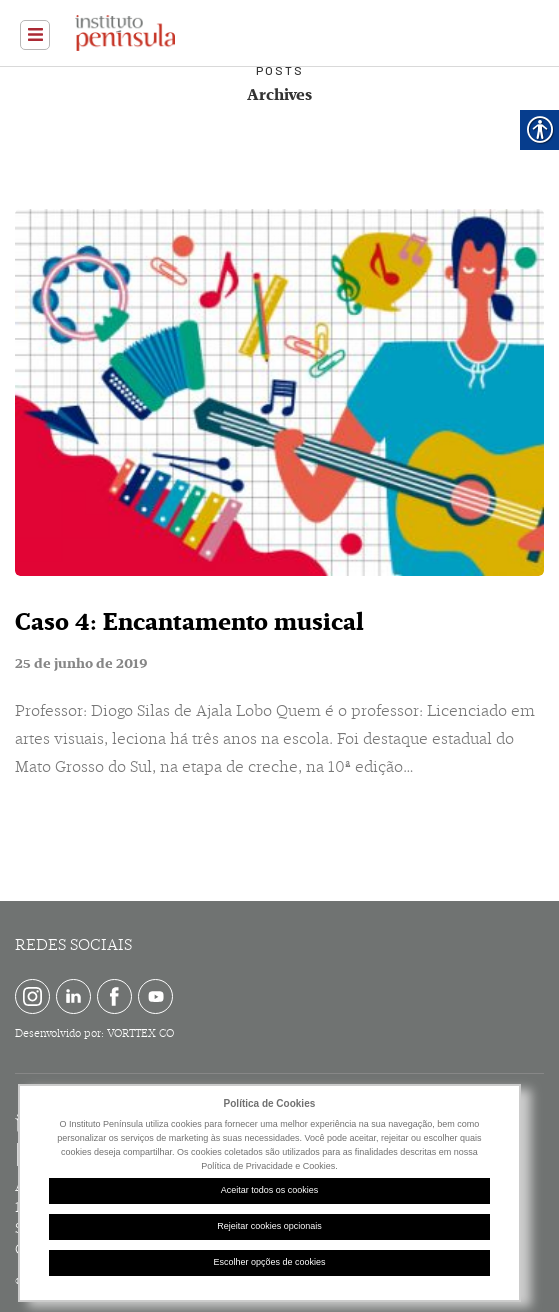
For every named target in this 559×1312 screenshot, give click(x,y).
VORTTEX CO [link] (140, 1033)
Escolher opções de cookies (269, 1262)
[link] (35, 35)
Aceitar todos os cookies (270, 1190)
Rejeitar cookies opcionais (269, 1226)
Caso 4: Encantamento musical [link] (189, 622)
